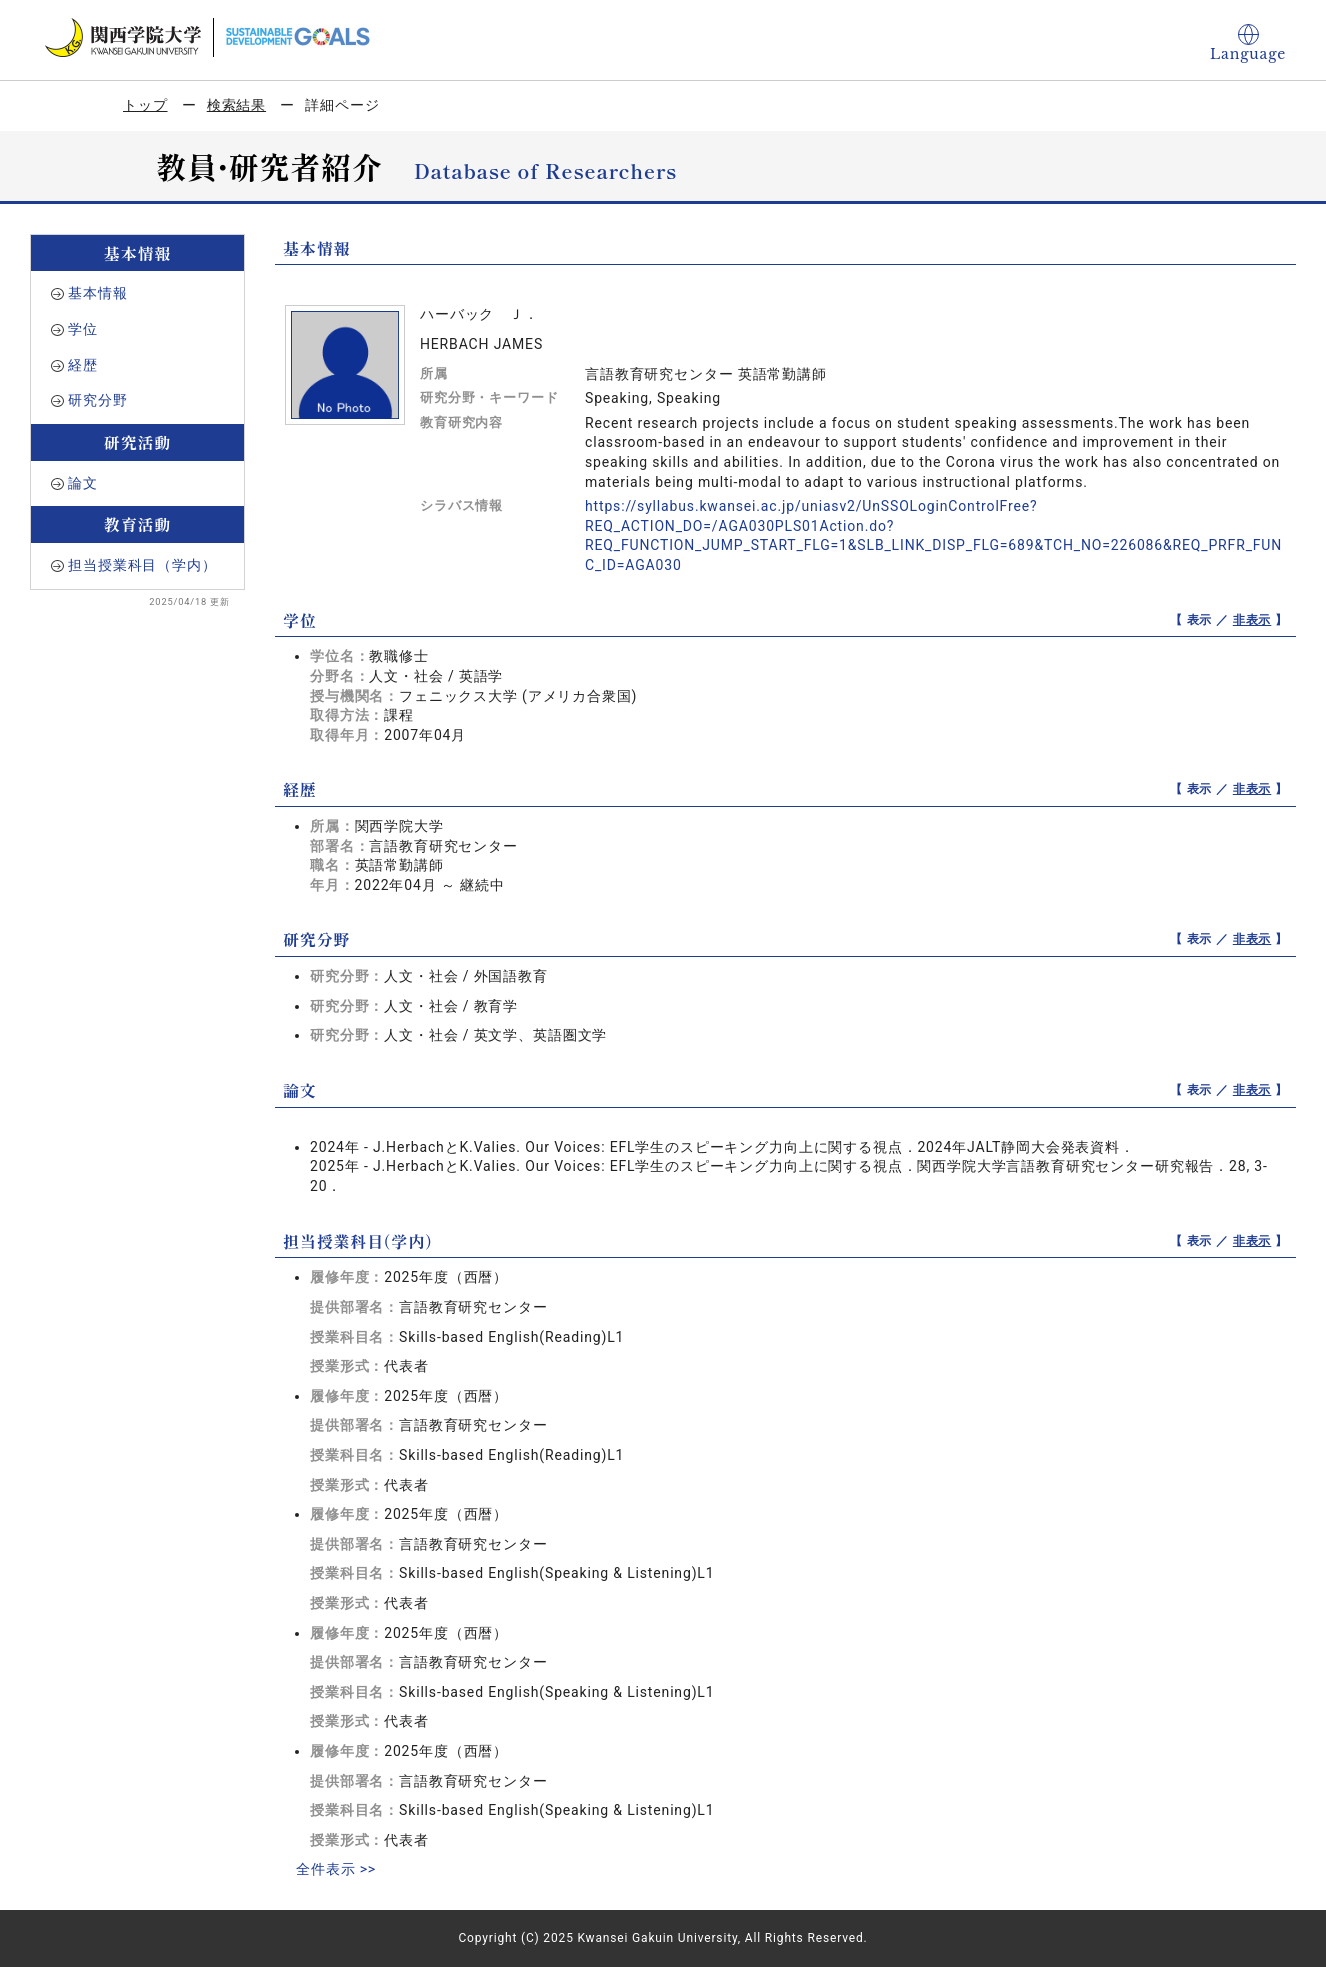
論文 (83, 483)
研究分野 (97, 400)
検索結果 (236, 105)
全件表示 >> (336, 1869)
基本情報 (97, 293)
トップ (145, 105)
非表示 (1252, 620)
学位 (83, 329)
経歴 (83, 365)
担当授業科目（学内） (142, 565)
